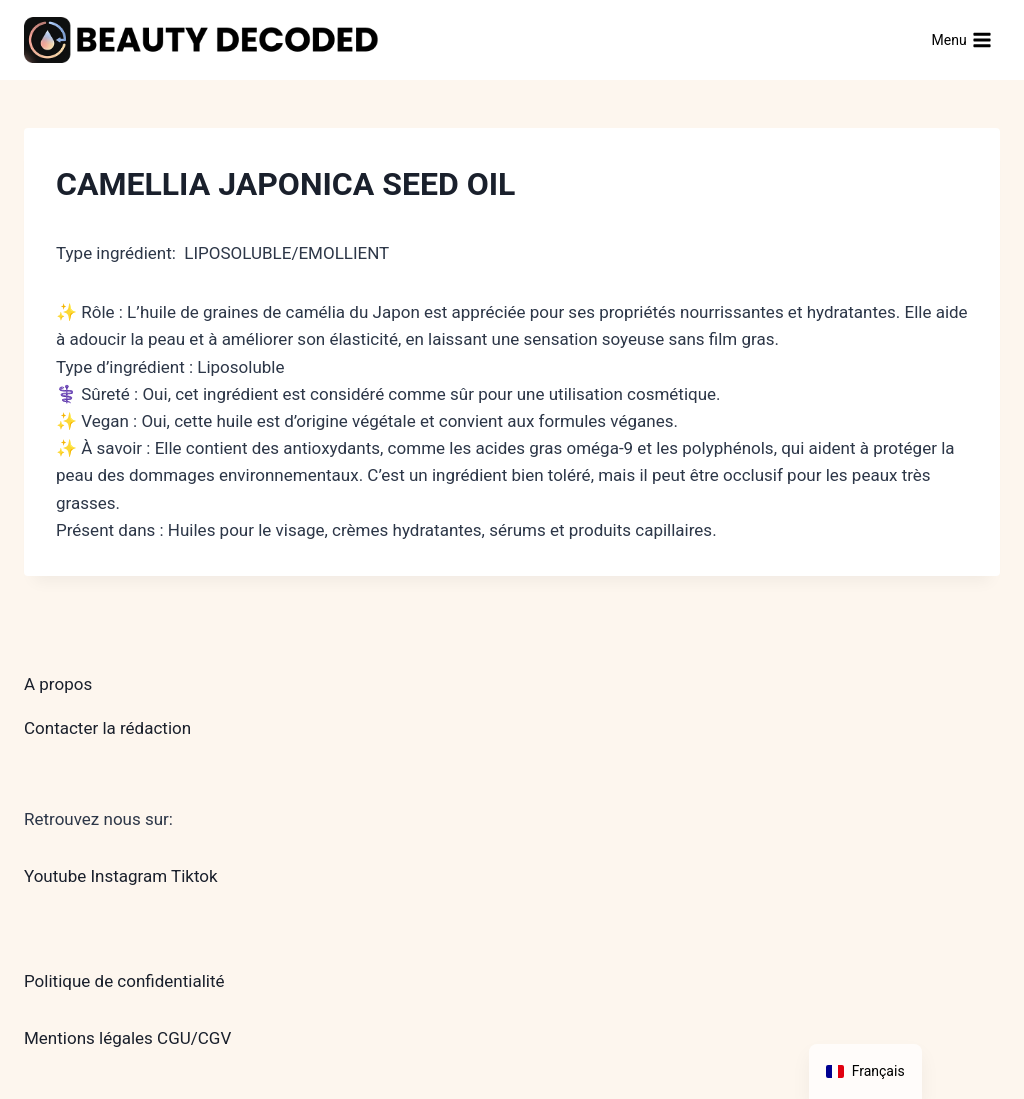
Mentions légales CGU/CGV (127, 1038)
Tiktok (194, 876)
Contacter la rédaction (107, 728)
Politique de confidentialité (124, 981)
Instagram (128, 876)
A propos (58, 684)
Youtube (55, 876)
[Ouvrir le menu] (961, 40)
